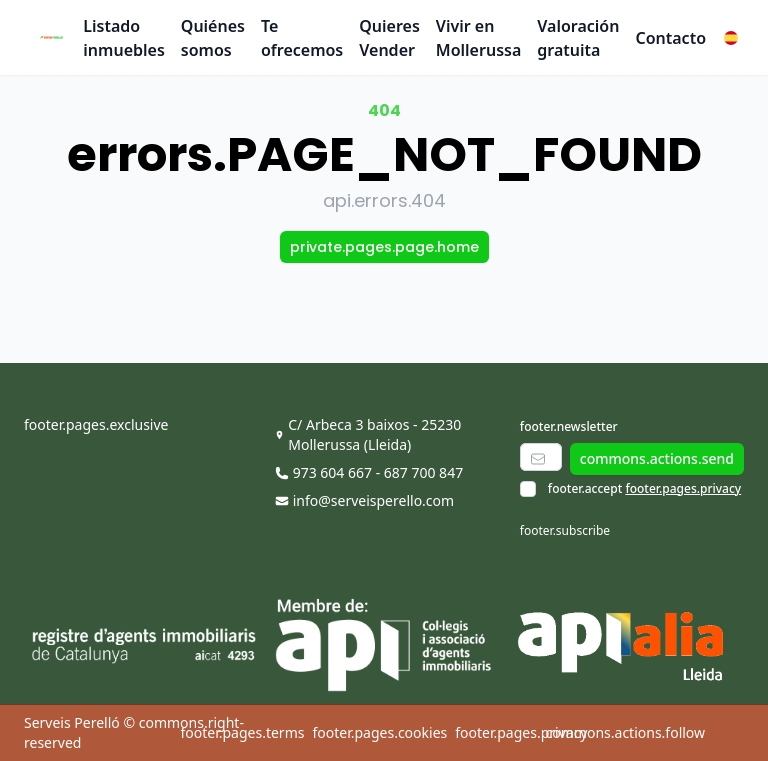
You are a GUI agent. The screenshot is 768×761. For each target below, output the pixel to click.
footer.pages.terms (242, 732)
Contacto (670, 38)
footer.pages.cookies (379, 732)
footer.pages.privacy (683, 488)
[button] (731, 38)
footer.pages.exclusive (96, 424)
